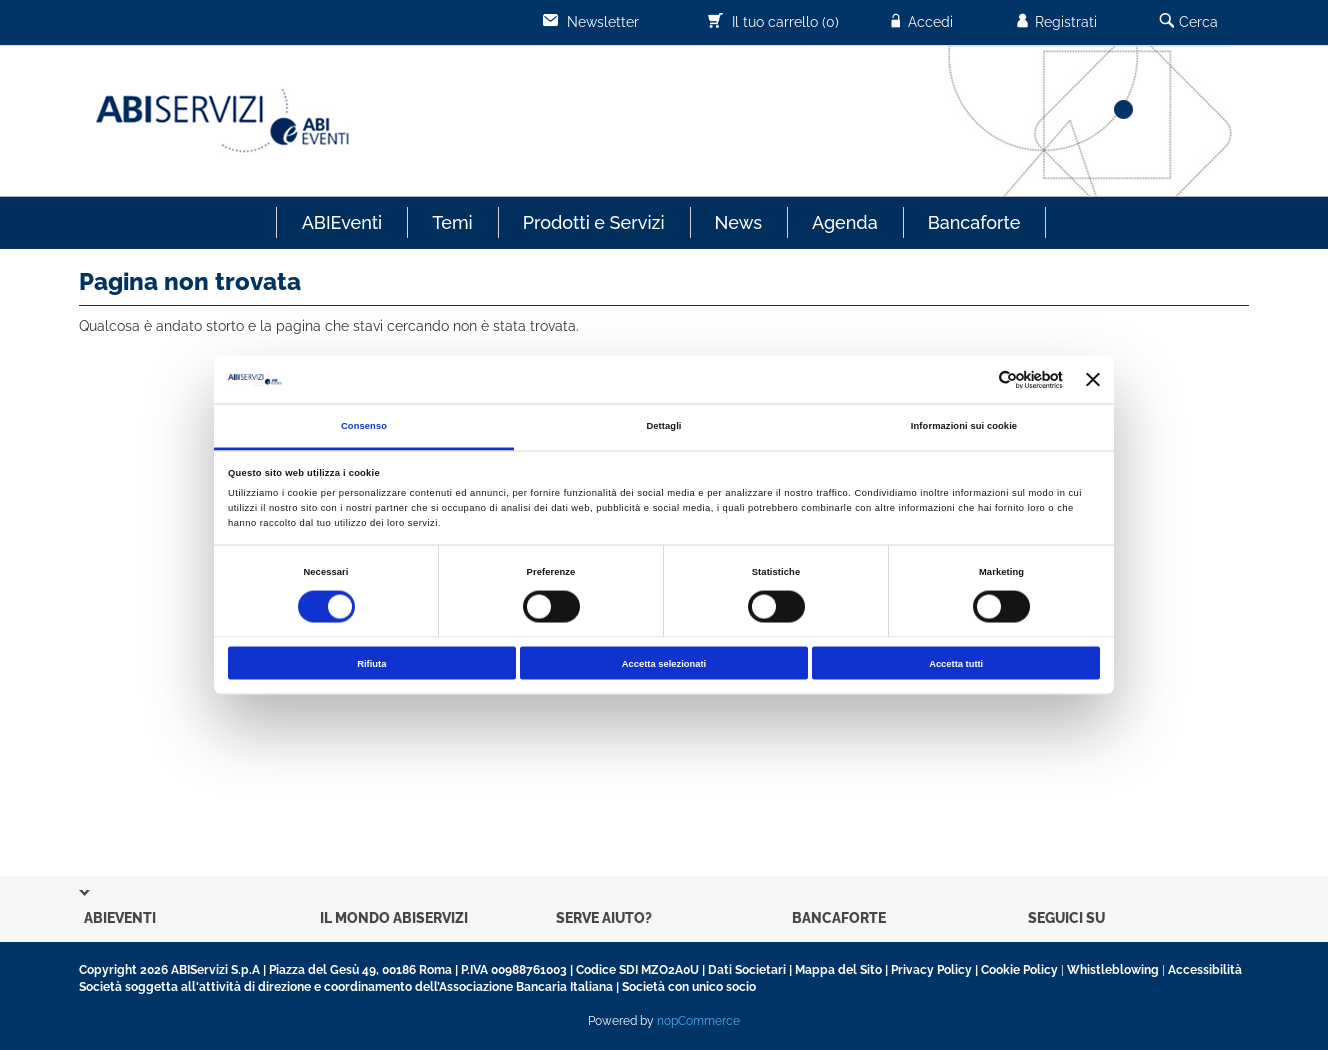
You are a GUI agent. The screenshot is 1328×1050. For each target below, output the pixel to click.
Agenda (845, 222)
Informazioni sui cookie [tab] (964, 426)
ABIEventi (342, 222)
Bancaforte (974, 222)
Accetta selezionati (664, 663)
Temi (452, 222)
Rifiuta (371, 663)
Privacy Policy (931, 970)
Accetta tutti (956, 663)
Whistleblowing (1113, 970)
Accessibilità (1205, 970)
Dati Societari (747, 970)
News (738, 222)
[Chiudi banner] (1093, 380)
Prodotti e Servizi (594, 222)
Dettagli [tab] (663, 426)
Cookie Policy (1019, 970)
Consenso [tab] (364, 426)
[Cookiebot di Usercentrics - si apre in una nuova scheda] (975, 379)
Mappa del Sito (838, 970)
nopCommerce (698, 1021)
